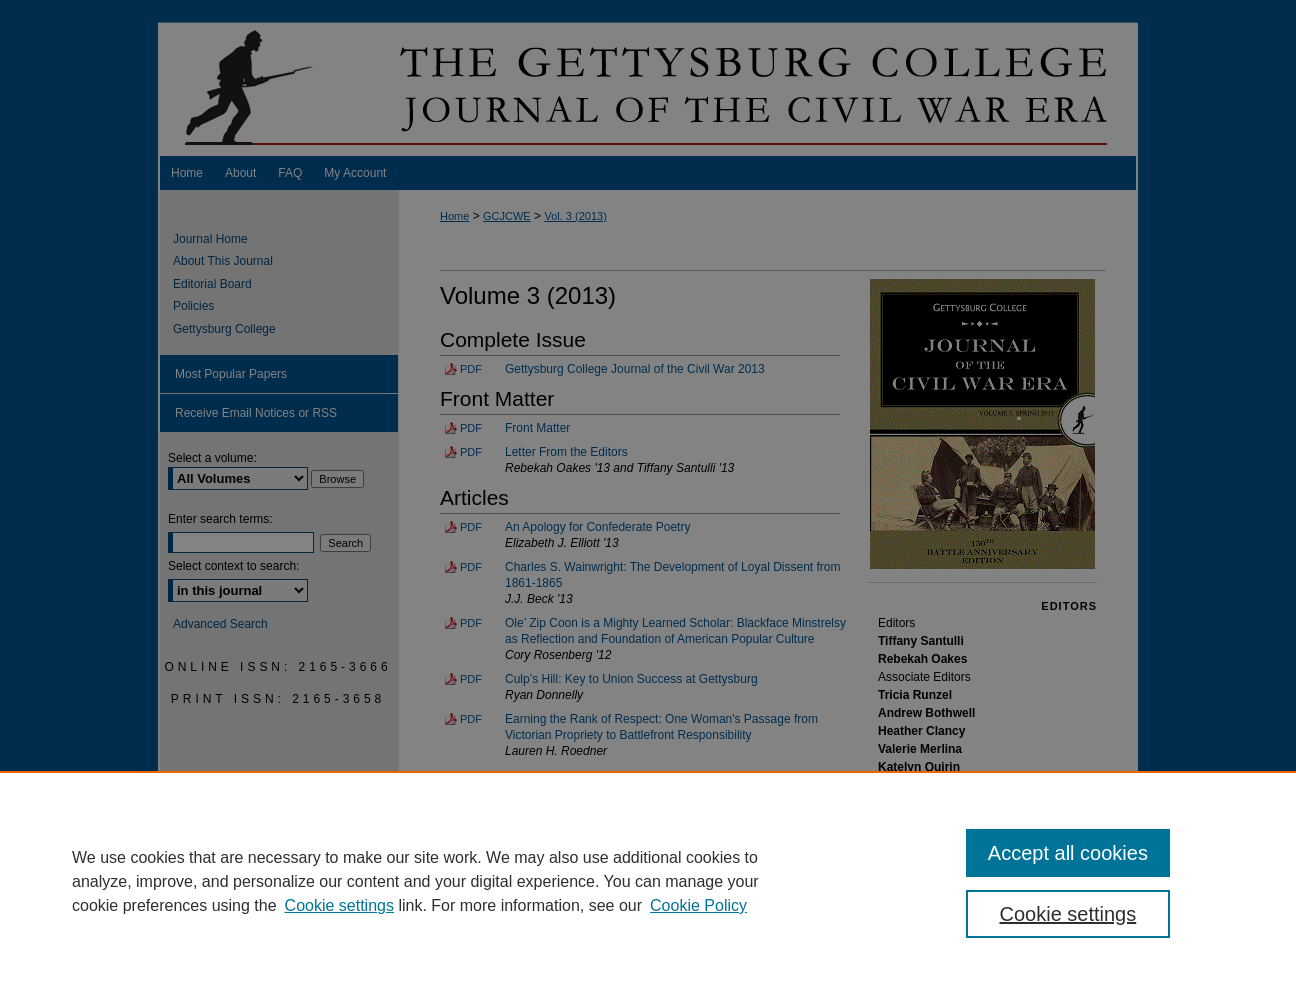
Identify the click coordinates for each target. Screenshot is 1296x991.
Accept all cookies (1068, 853)
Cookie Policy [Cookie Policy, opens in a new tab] (698, 905)
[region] (648, 881)
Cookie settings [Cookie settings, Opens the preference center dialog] (1068, 914)
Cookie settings (339, 905)
